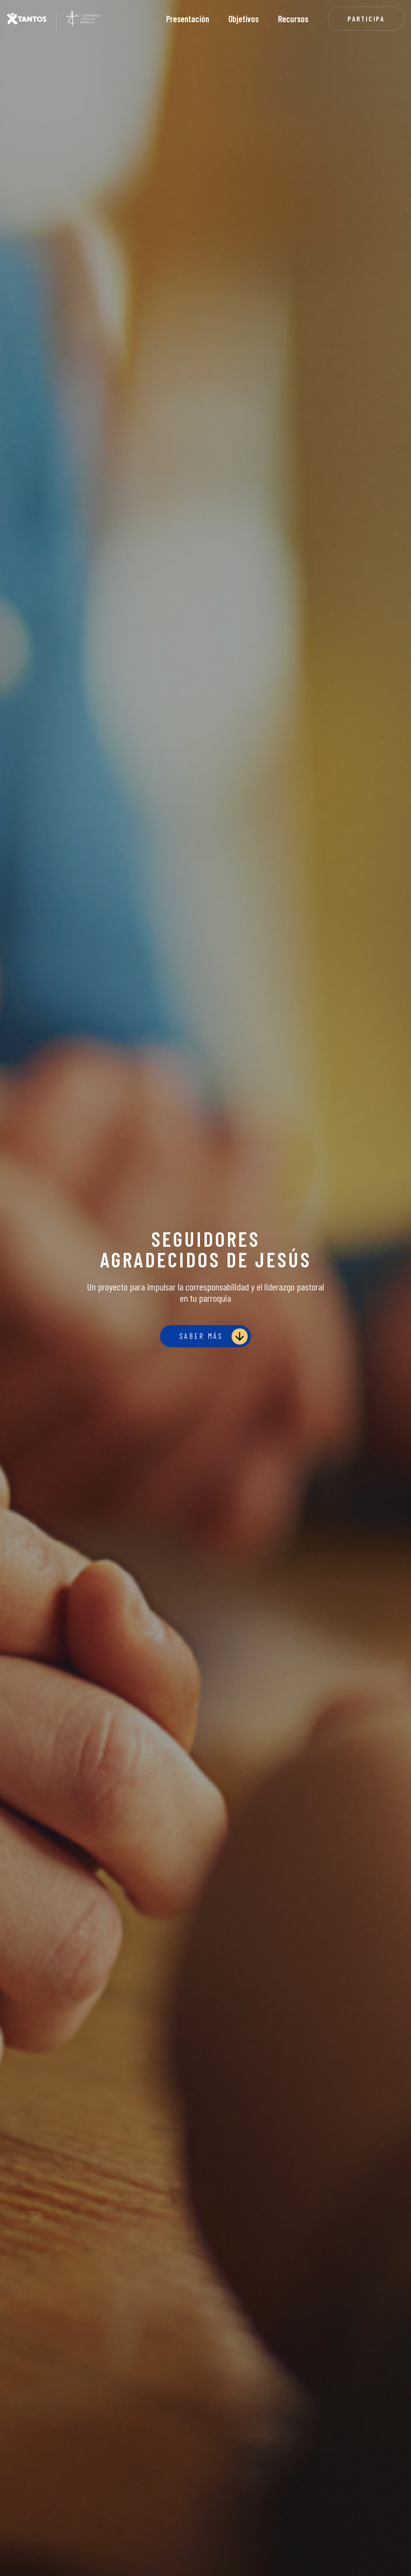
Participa (366, 18)
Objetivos (243, 18)
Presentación (187, 18)
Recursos (293, 18)
